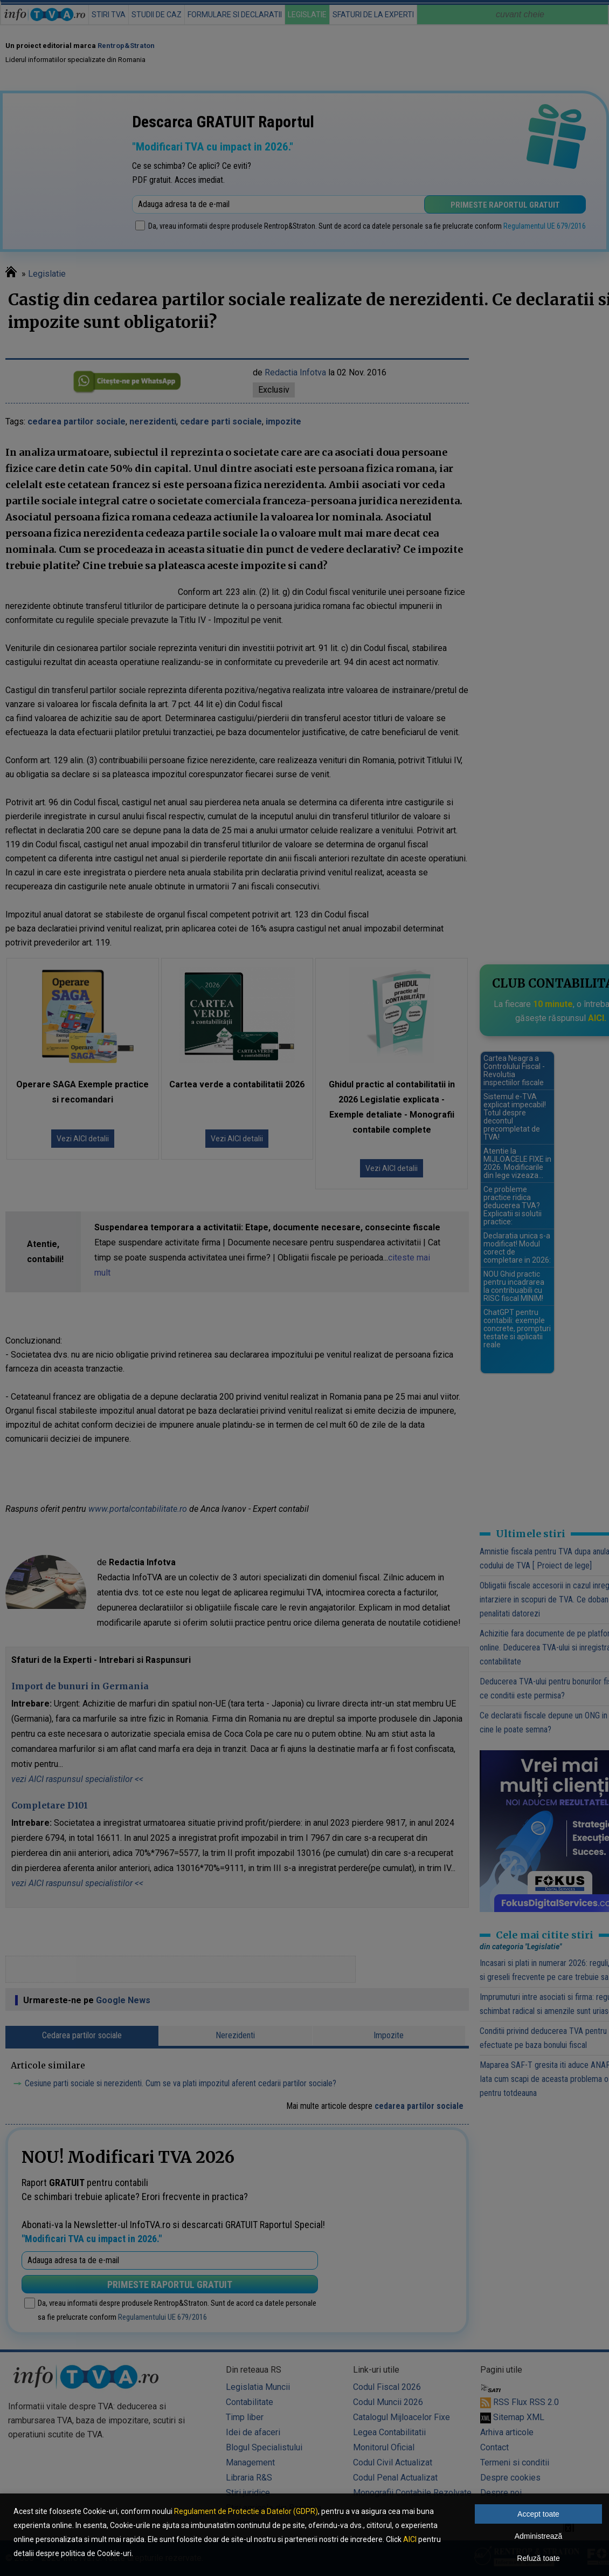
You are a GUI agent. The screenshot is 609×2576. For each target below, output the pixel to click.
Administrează (539, 2536)
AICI (410, 2539)
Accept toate (538, 2514)
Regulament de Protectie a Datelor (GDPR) (246, 2511)
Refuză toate (538, 2558)
